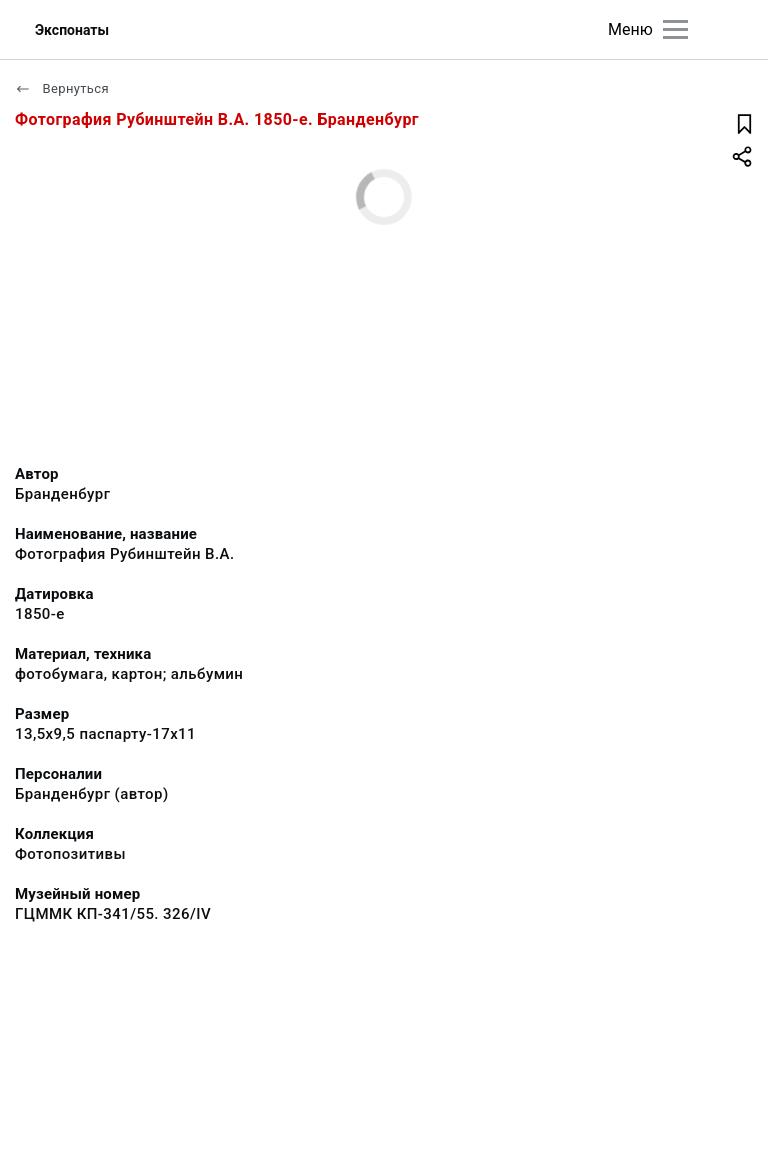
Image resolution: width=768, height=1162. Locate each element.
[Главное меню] (675, 29)
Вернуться (62, 88)
